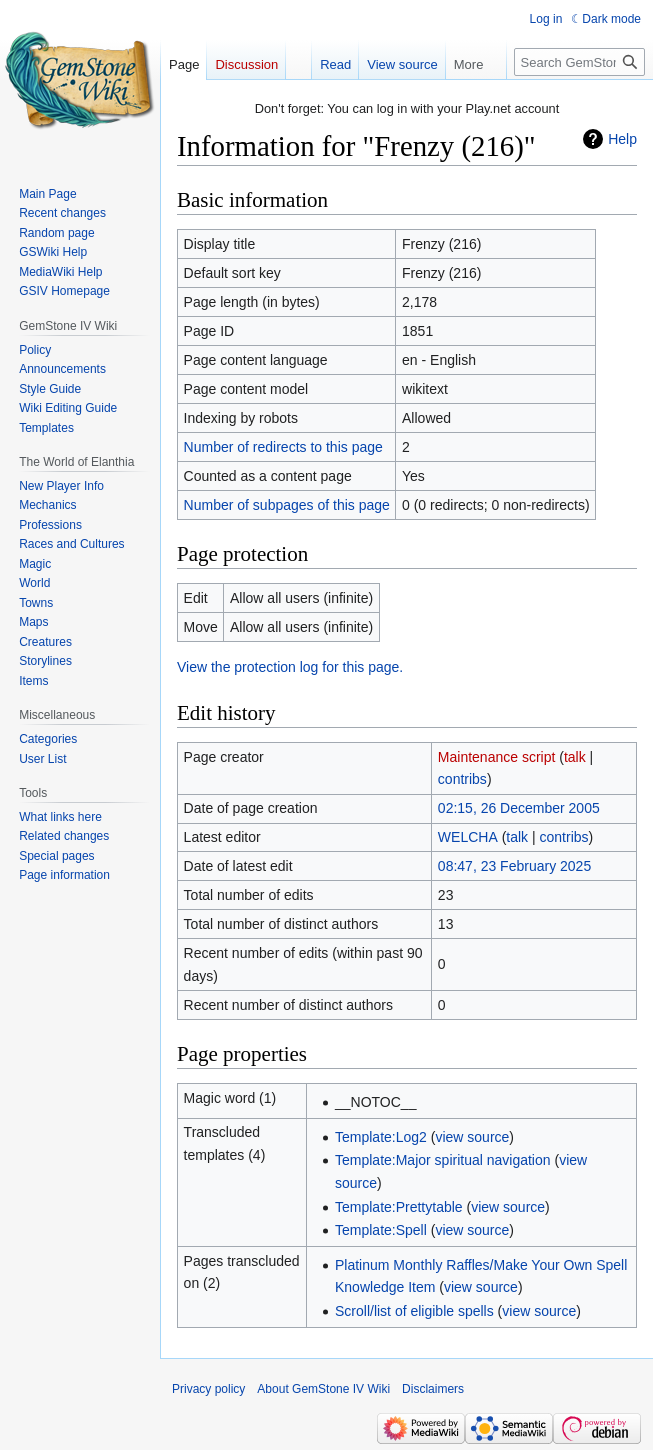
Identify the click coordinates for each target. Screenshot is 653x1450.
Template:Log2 (381, 1137)
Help (622, 139)
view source (472, 1137)
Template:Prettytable (399, 1207)
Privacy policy (208, 1389)
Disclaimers (433, 1389)
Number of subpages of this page (287, 505)
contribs (462, 779)
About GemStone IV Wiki (323, 1389)
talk (575, 757)
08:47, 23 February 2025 (514, 866)
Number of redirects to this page (283, 447)
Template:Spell (381, 1230)
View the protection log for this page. (290, 667)
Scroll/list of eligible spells (414, 1311)
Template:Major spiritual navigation (443, 1160)
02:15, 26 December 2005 (519, 808)
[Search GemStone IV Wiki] (579, 62)
